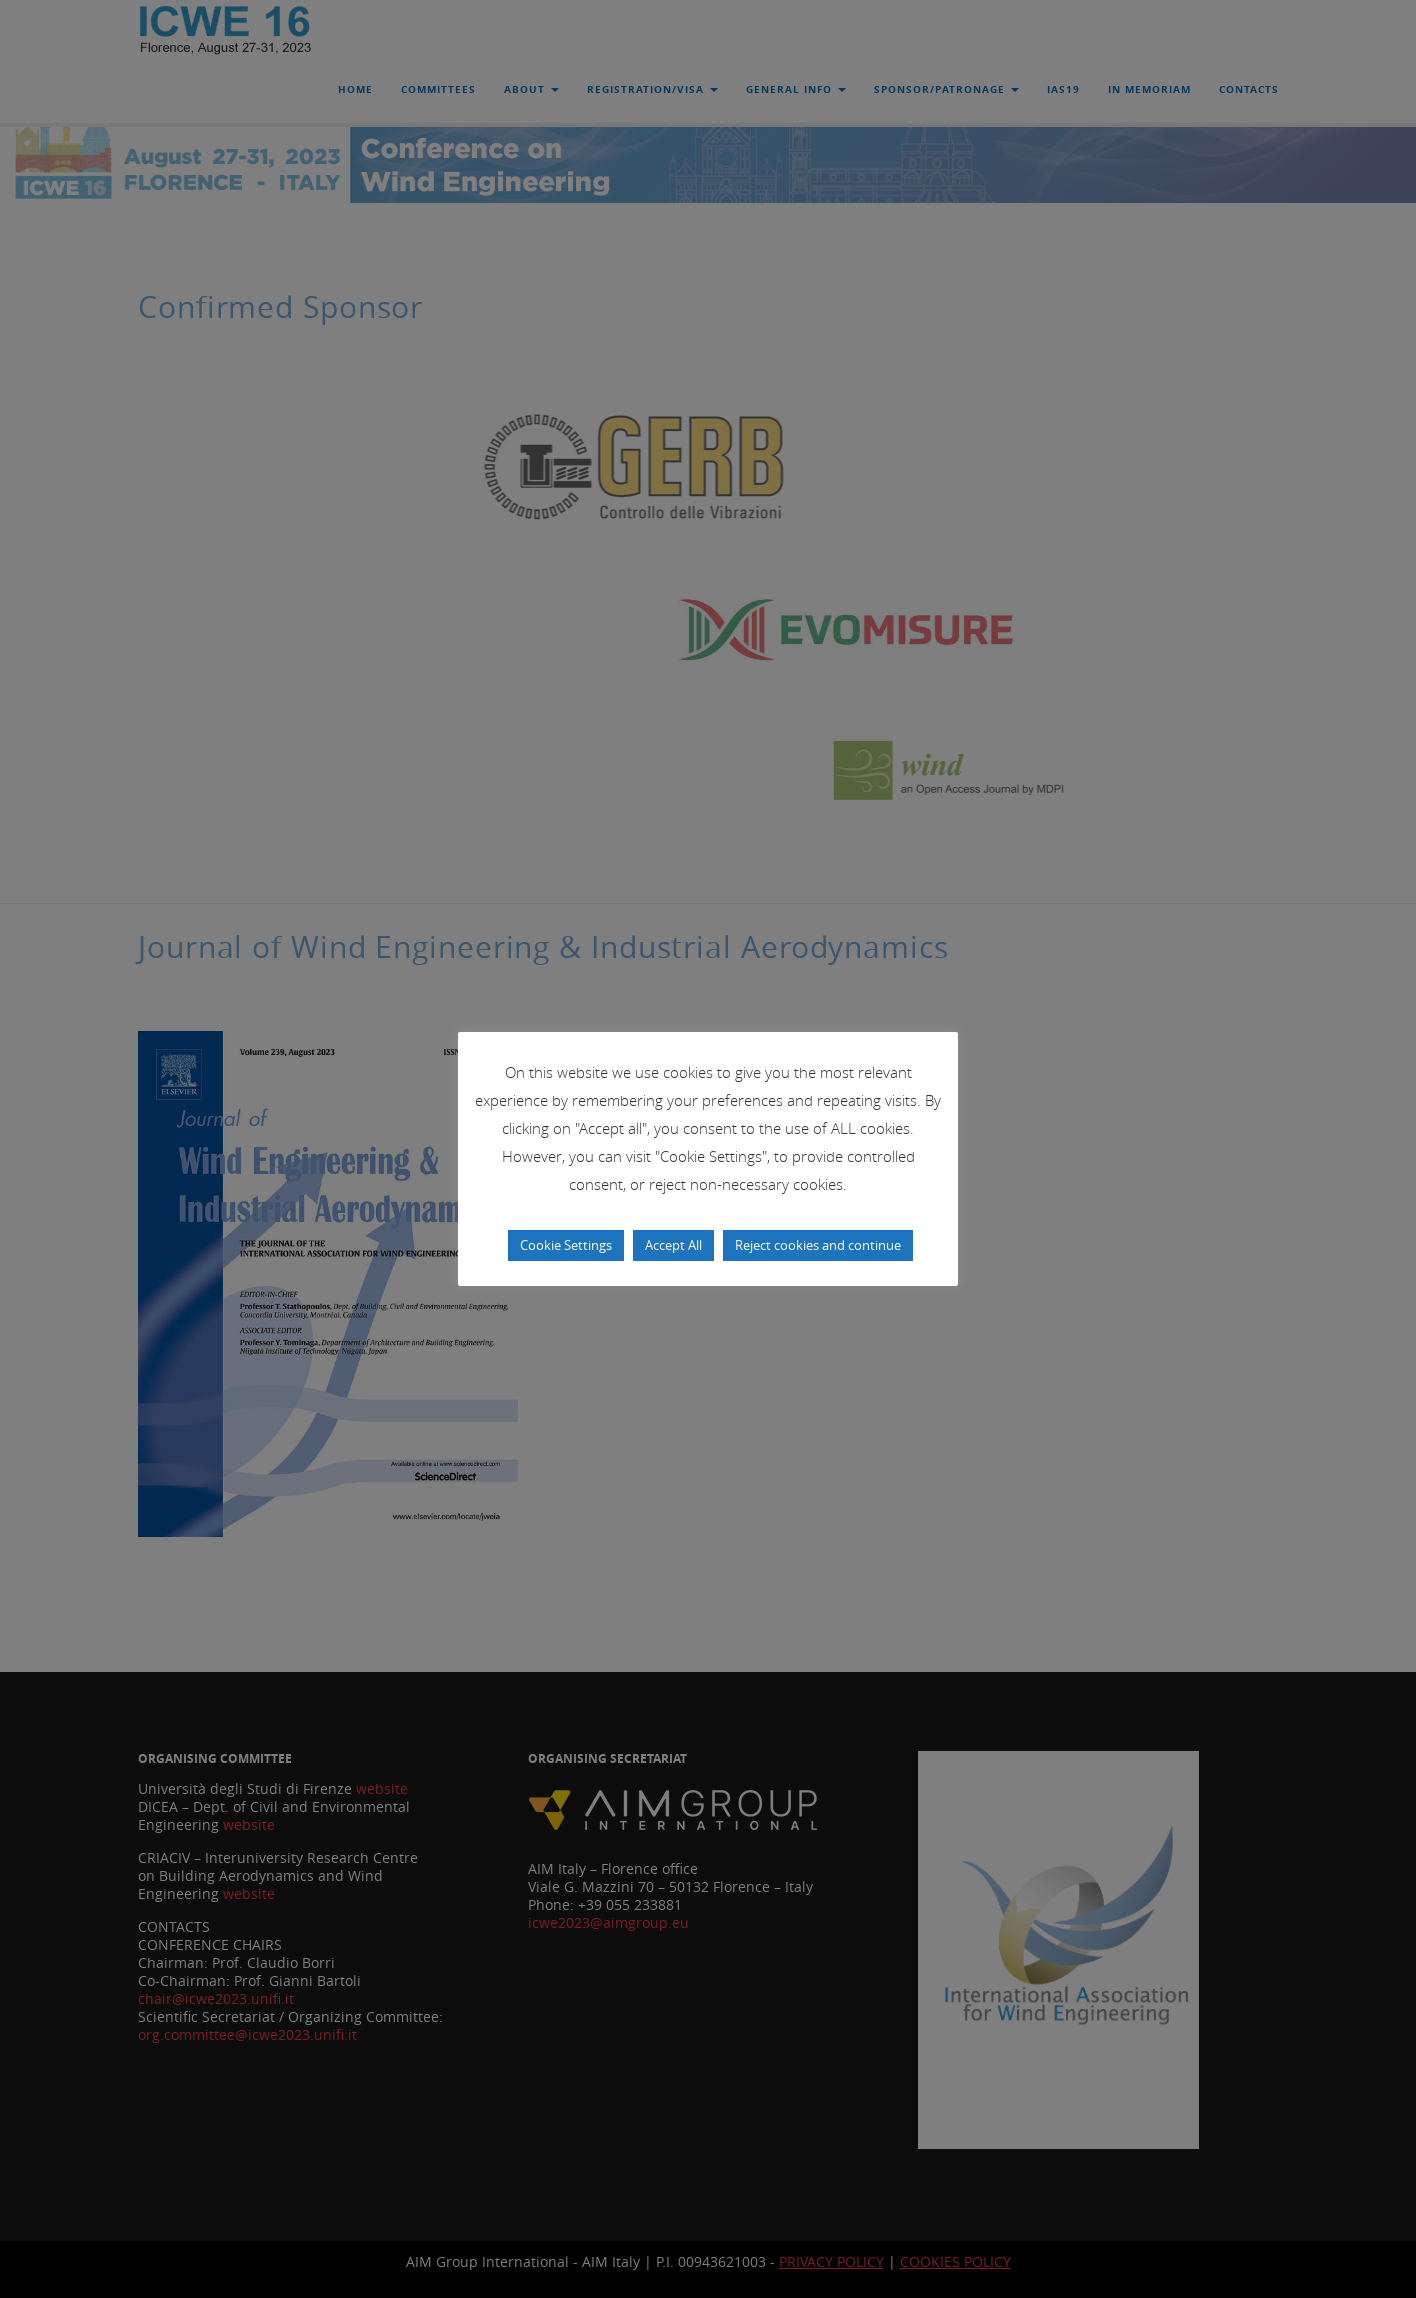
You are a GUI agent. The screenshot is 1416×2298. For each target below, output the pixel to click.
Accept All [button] (673, 1245)
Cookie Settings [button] (566, 1245)
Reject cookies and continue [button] (818, 1245)
